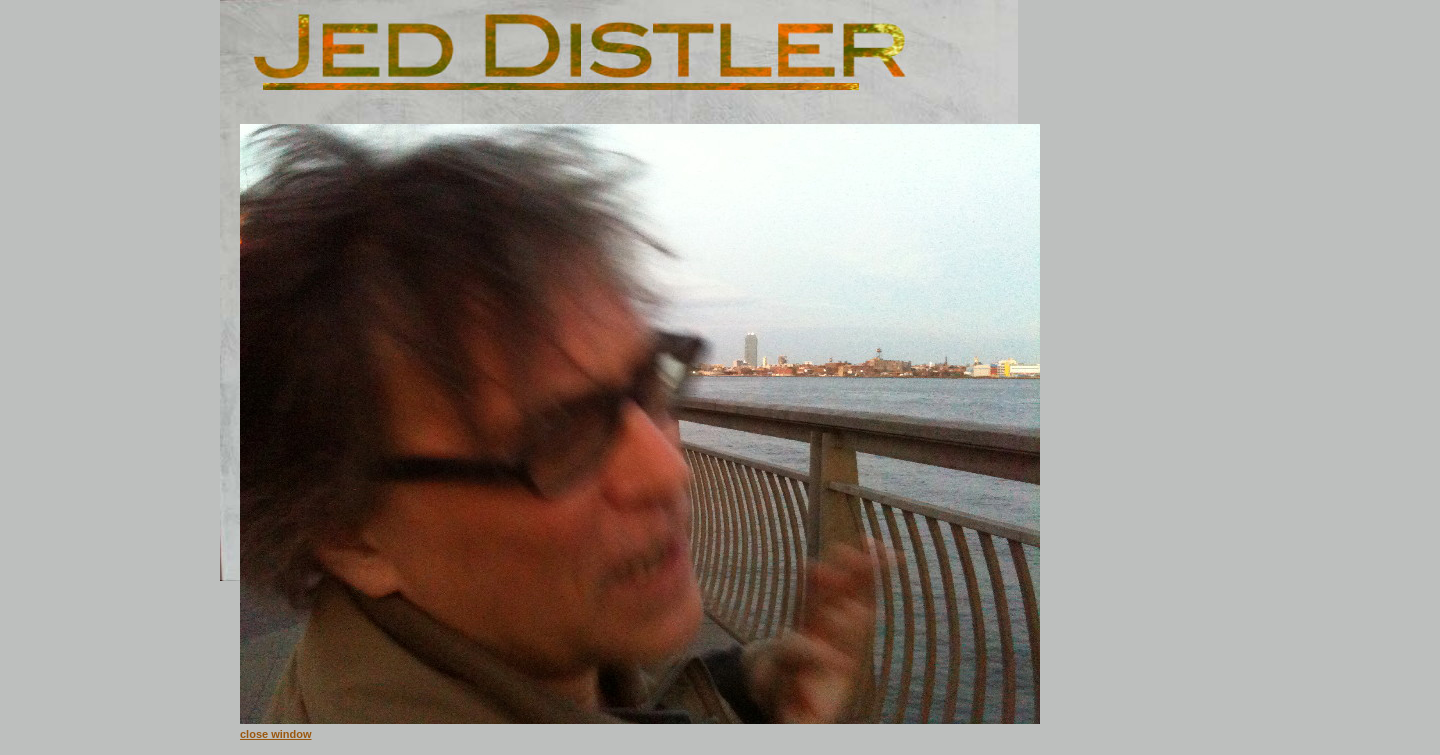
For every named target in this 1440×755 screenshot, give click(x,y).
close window (276, 734)
